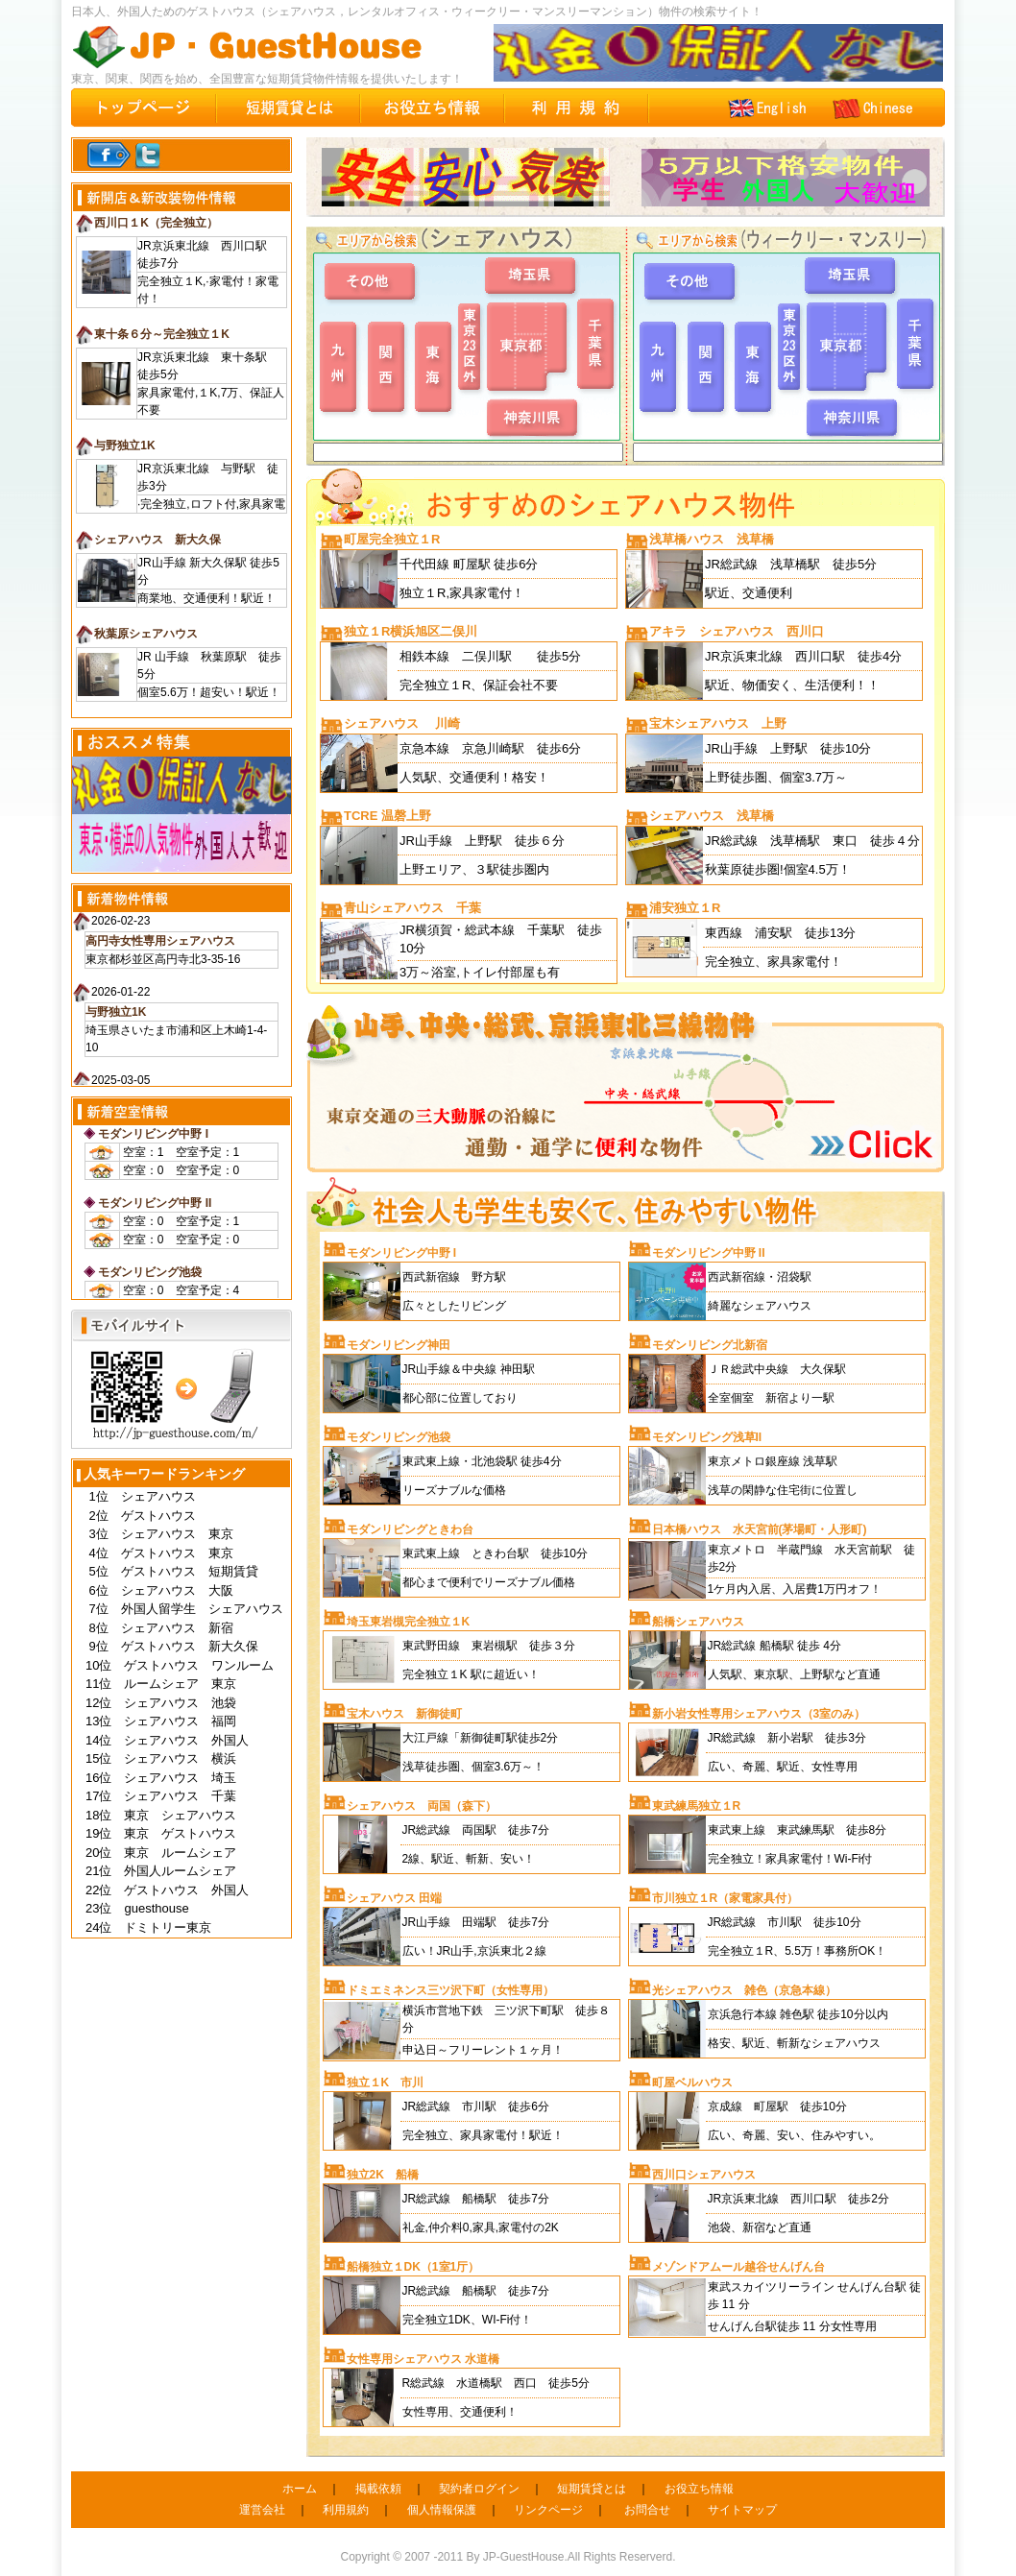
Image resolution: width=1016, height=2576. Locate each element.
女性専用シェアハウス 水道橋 (423, 2359)
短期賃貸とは (591, 2488)
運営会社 (262, 2509)
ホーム (299, 2488)
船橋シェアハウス (698, 1621)
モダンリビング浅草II (707, 1437)
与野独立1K (124, 445)
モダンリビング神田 (398, 1345)
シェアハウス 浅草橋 (711, 815)
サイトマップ (742, 2509)
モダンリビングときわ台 (410, 1529)
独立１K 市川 (385, 2082)
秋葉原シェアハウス (146, 633)
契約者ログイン (479, 2488)
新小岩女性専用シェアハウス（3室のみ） (759, 1714)
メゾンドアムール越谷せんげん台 (738, 2267)
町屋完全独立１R (392, 539)
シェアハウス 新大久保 (157, 539)
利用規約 (346, 2509)
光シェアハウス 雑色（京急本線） (744, 1990)
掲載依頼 (378, 2488)
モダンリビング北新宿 (709, 1345)
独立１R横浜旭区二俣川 (410, 631)
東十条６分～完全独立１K (162, 334)
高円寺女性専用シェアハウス (160, 941)
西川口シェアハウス (704, 2174)
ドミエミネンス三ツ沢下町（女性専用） (450, 1990)
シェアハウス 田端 (394, 1898)
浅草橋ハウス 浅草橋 (711, 539)
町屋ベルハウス (692, 2082)
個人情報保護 (441, 2509)
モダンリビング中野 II (154, 1203)
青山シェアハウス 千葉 (412, 908)
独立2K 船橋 (383, 2174)
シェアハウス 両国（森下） (421, 1806)
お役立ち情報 (699, 2488)
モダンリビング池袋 (150, 1272)
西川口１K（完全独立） (156, 222)
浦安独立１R (684, 908)
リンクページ (548, 2509)
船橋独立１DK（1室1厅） (413, 2267)
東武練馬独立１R (696, 1806)
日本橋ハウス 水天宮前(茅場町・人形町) (759, 1529)
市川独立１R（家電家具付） (725, 1898)
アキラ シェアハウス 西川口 (736, 631)
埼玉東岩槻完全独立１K (409, 1621)
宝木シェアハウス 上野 (717, 723)
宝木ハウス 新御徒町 (404, 1714)
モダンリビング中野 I (153, 1134)
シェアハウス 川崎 (402, 723)
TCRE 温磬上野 (387, 815)
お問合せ (647, 2509)
